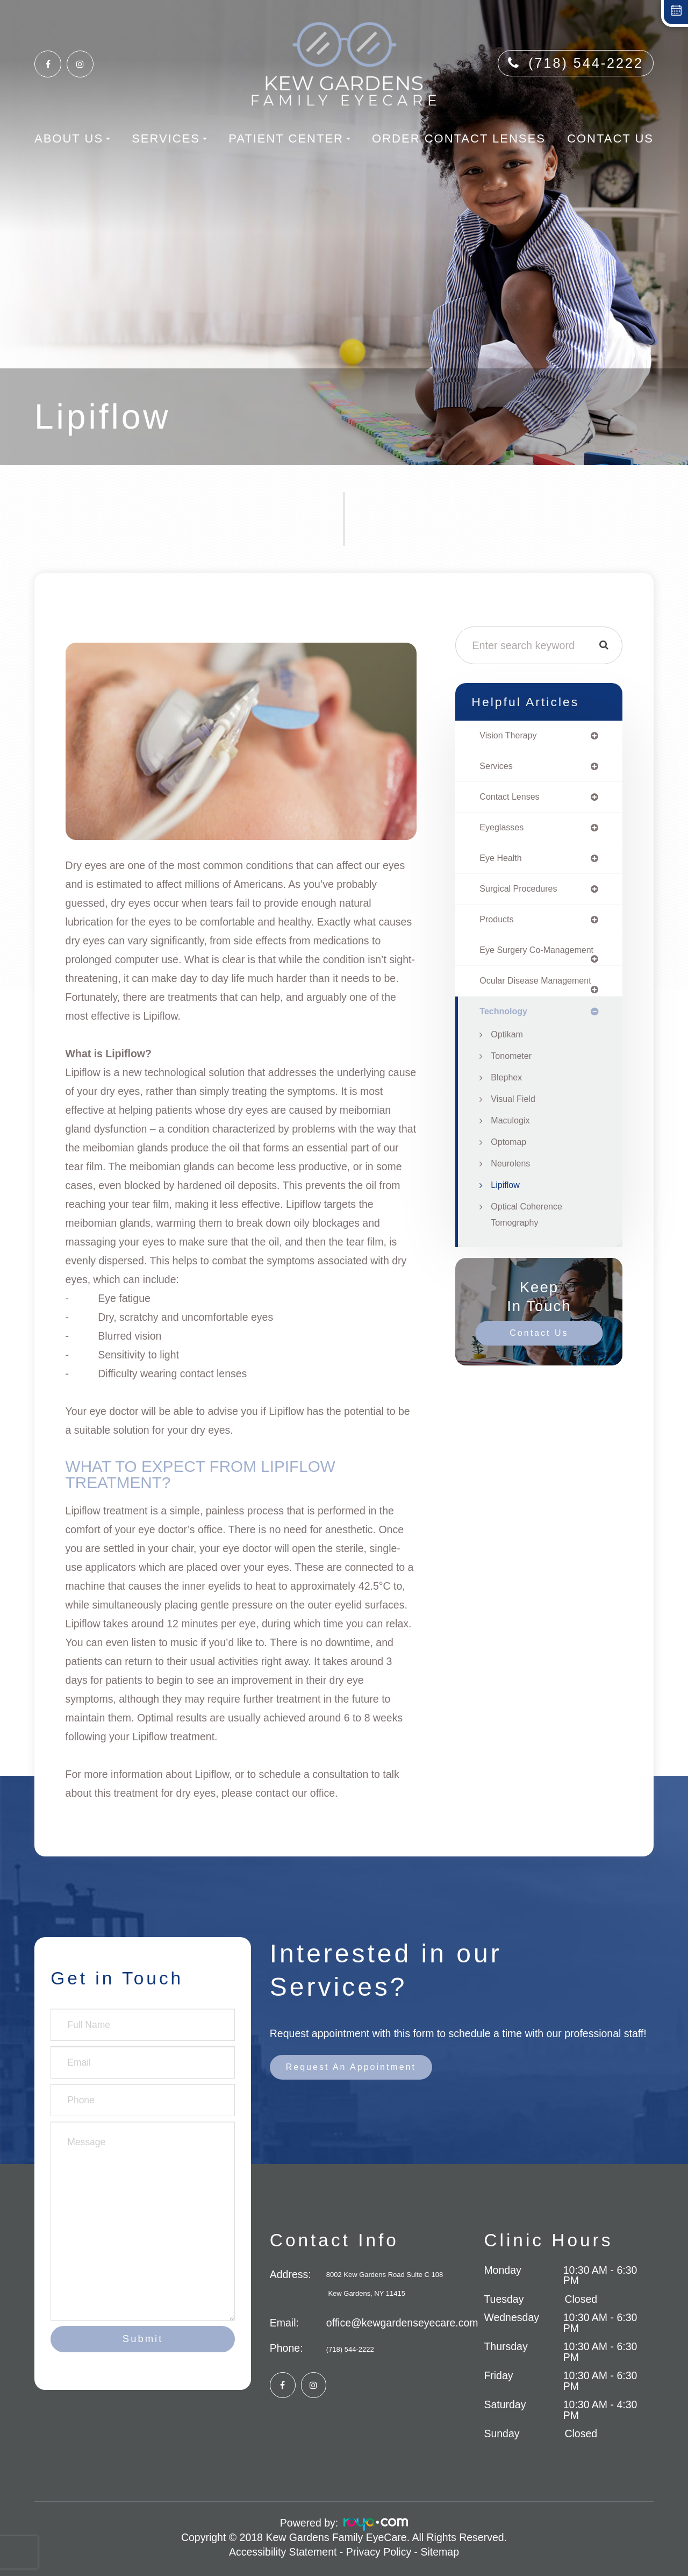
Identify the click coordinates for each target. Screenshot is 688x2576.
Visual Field (515, 1127)
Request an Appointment (358, 2067)
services (497, 768)
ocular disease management (511, 1002)
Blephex (508, 1105)
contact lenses (512, 799)
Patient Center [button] (289, 138)
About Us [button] (72, 138)
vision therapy (510, 736)
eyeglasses (503, 831)
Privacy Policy (378, 2552)
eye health (502, 862)
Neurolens (512, 1191)
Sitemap (440, 2552)
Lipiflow (506, 1213)
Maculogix (512, 1148)
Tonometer (513, 1084)
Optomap (510, 1170)
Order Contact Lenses (459, 138)
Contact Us (610, 138)
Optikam (508, 1062)
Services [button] (169, 138)
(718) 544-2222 (585, 62)
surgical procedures (522, 894)
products (498, 925)
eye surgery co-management (514, 961)
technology (505, 1039)
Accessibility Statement (283, 2552)
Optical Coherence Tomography (530, 1242)
